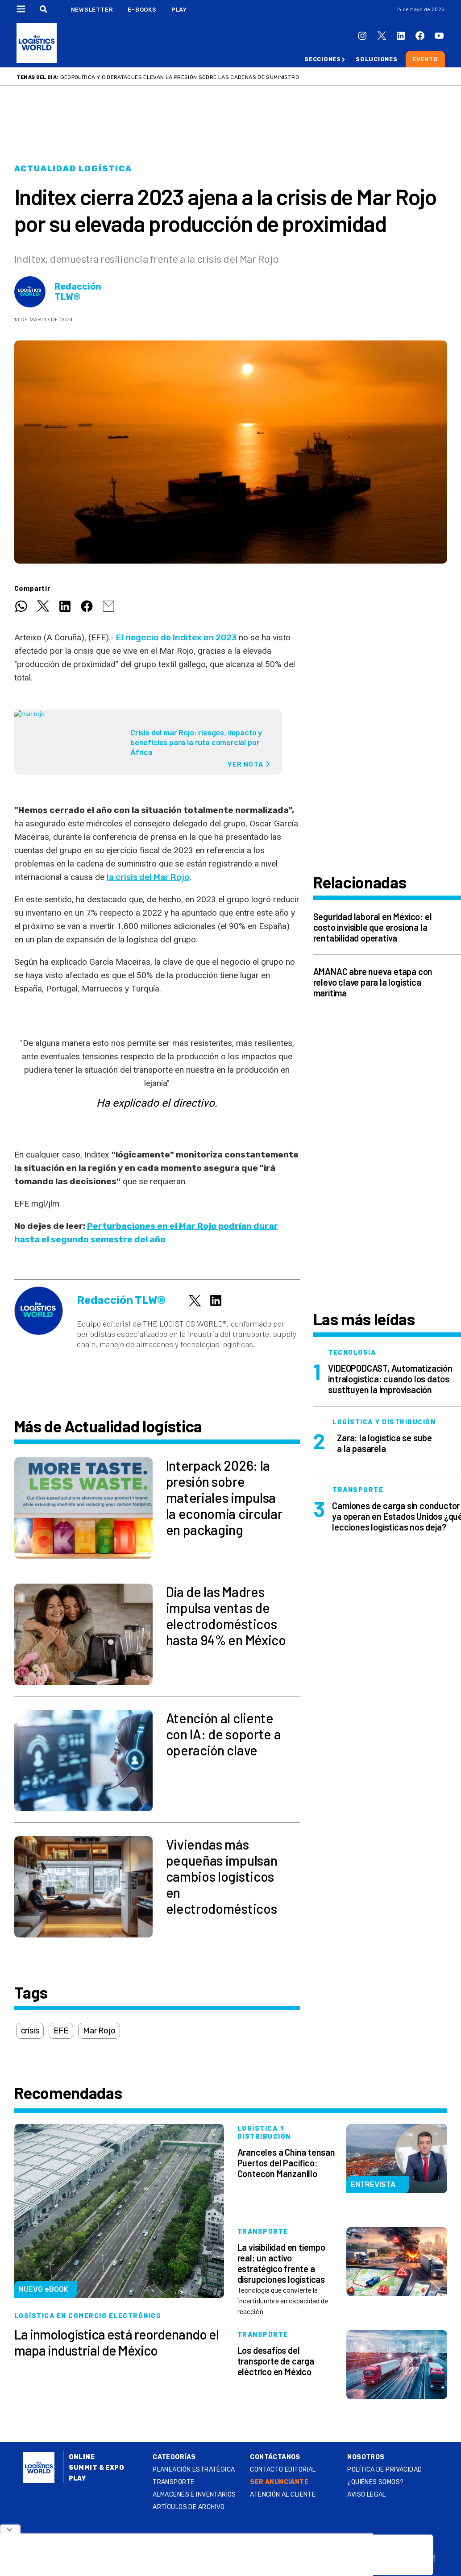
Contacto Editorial (283, 2469)
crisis (30, 2031)
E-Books (142, 9)
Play (179, 9)
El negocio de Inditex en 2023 (176, 637)
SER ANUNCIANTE (279, 2482)
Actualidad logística (73, 169)
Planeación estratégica (194, 2469)
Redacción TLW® (77, 292)
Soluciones (377, 59)
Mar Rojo (99, 2031)
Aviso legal (366, 2494)
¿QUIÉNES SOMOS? (375, 2482)
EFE (61, 2031)
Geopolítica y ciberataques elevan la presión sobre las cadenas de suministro (179, 77)
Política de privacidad (384, 2469)
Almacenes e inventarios (194, 2494)
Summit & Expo (96, 2468)
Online (82, 2457)
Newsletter (92, 9)
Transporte (173, 2482)
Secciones (322, 59)
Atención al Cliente (283, 2494)
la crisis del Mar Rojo (148, 877)
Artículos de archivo (188, 2507)
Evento (425, 59)
